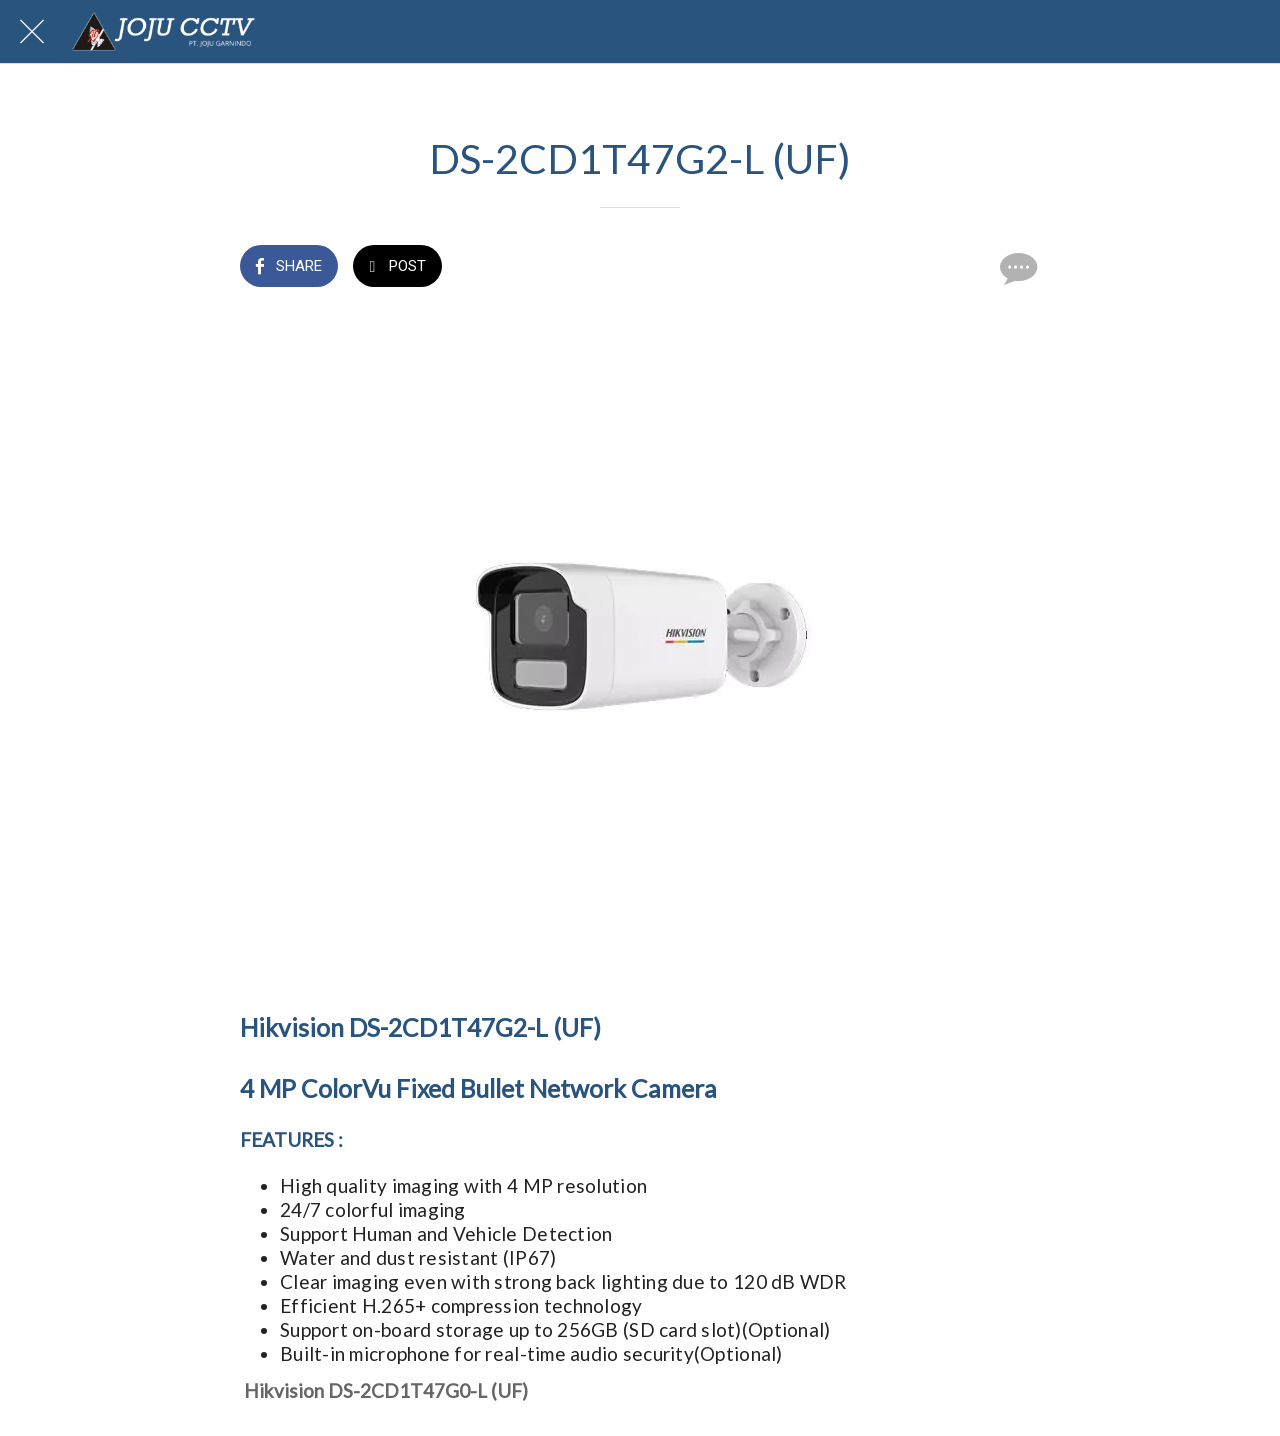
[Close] (32, 32)
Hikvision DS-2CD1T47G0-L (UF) (386, 1390)
